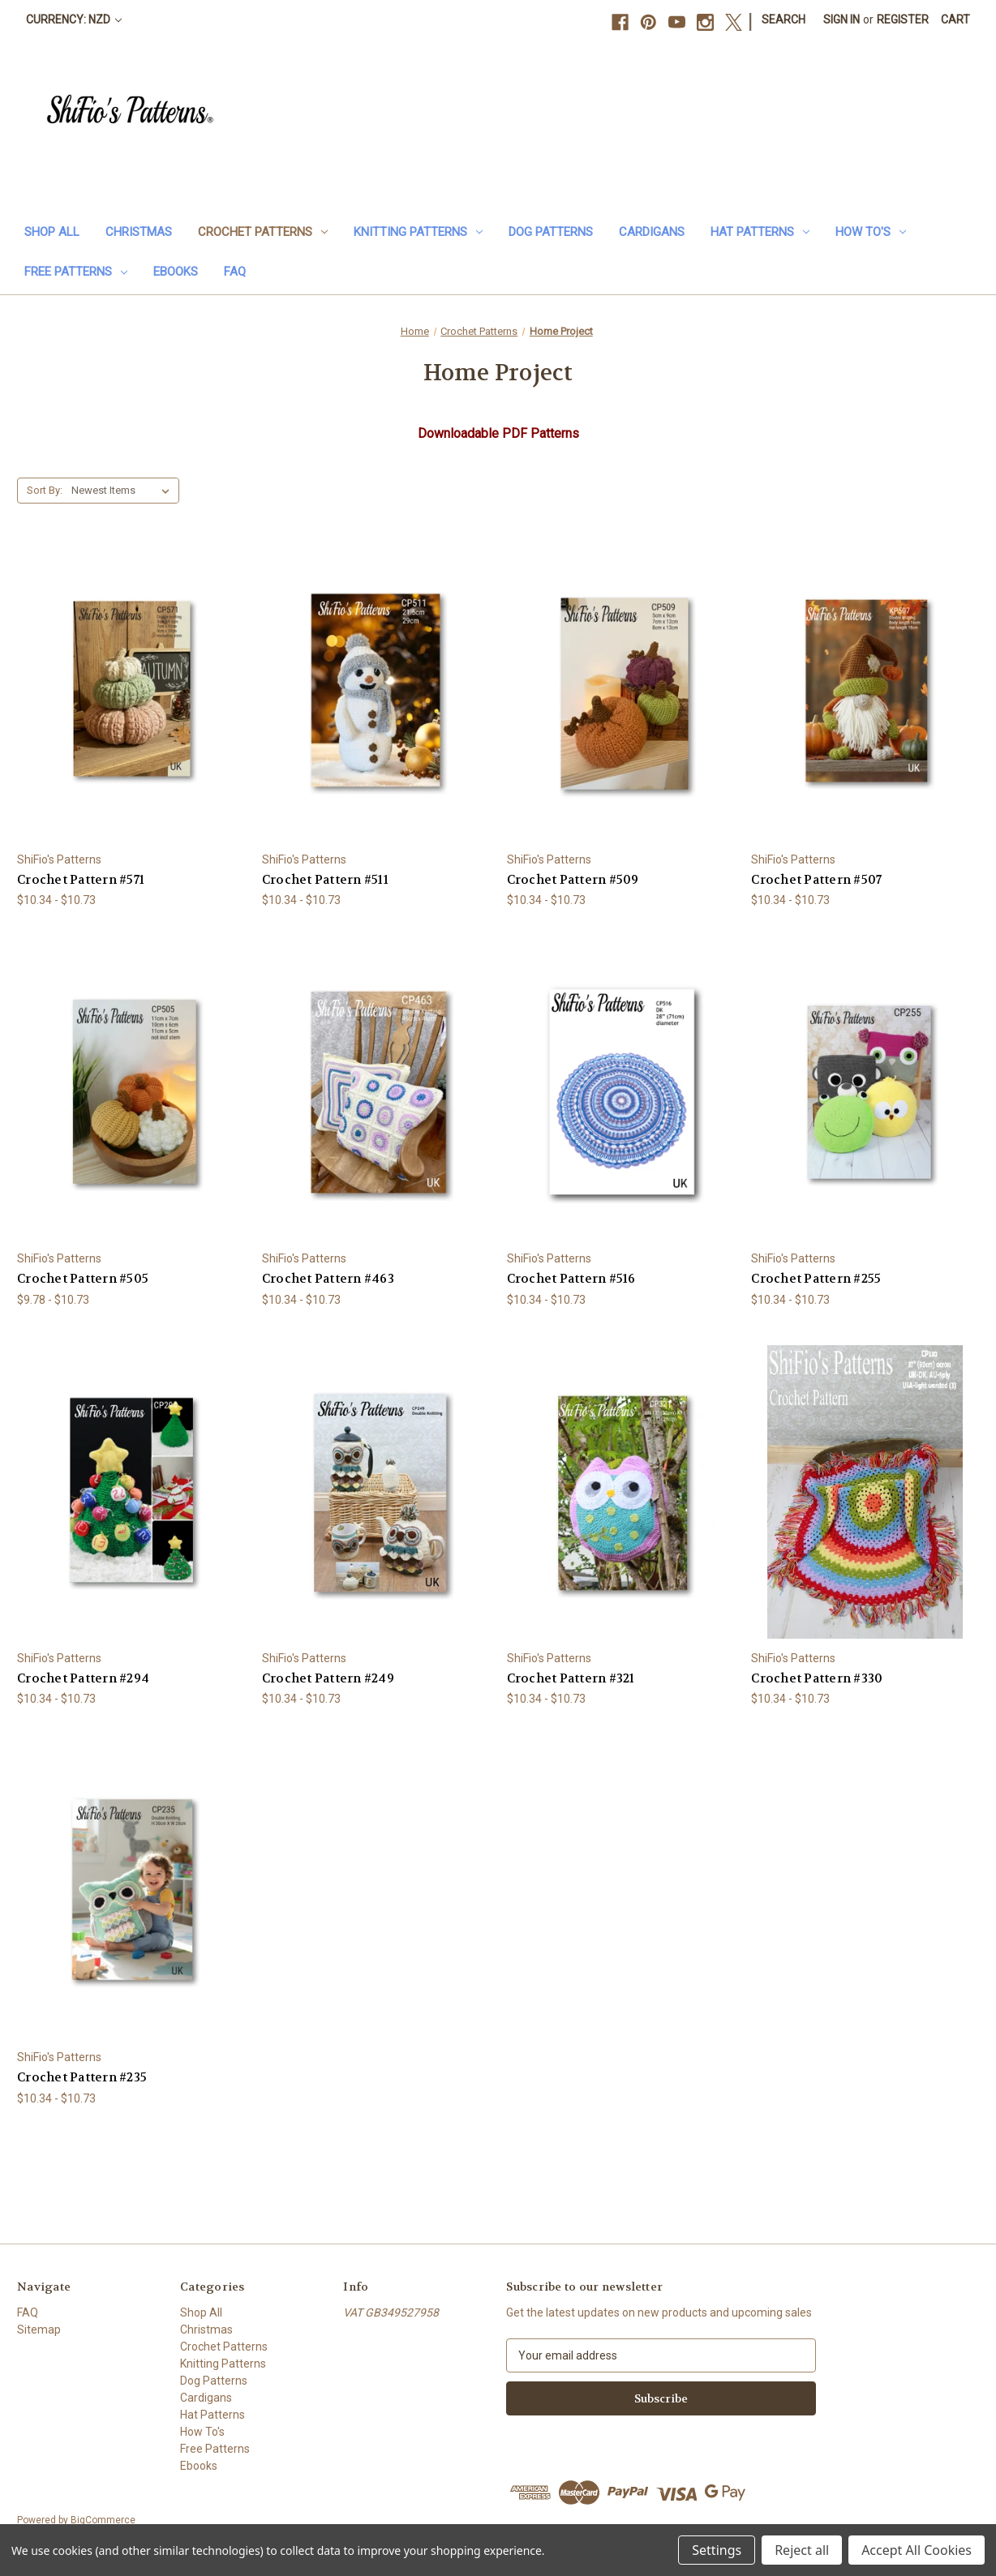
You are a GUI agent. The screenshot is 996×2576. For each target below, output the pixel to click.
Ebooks (175, 271)
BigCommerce (103, 2520)
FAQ (235, 271)
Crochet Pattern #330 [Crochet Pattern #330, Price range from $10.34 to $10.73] (816, 1678)
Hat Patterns (760, 232)
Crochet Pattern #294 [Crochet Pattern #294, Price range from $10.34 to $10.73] (83, 1678)
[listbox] (123, 490)
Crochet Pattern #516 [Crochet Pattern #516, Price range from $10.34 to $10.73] (571, 1279)
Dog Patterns (551, 232)
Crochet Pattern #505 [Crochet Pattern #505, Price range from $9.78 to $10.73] (82, 1279)
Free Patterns (75, 271)
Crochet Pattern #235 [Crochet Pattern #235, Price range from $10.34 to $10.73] (82, 2077)
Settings (716, 2550)
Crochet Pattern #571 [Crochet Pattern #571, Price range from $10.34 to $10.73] (80, 880)
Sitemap (39, 2329)
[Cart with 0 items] (955, 20)
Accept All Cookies (916, 2550)
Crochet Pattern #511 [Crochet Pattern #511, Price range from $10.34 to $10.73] (325, 880)
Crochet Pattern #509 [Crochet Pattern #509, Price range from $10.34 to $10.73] (573, 880)
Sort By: (44, 490)
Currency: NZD (74, 19)
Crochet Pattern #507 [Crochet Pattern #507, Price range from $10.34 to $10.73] (816, 880)
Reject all (802, 2550)
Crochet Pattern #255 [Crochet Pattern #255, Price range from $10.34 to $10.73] (816, 1279)
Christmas (138, 232)
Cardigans (652, 232)
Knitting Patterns (418, 232)
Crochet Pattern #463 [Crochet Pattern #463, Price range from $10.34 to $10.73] (328, 1279)
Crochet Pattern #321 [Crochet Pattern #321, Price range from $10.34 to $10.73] (571, 1678)
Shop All (51, 232)
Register (903, 19)
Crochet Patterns (263, 232)
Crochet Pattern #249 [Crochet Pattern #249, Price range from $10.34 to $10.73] (328, 1678)
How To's (870, 232)
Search (783, 19)
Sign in (841, 19)
